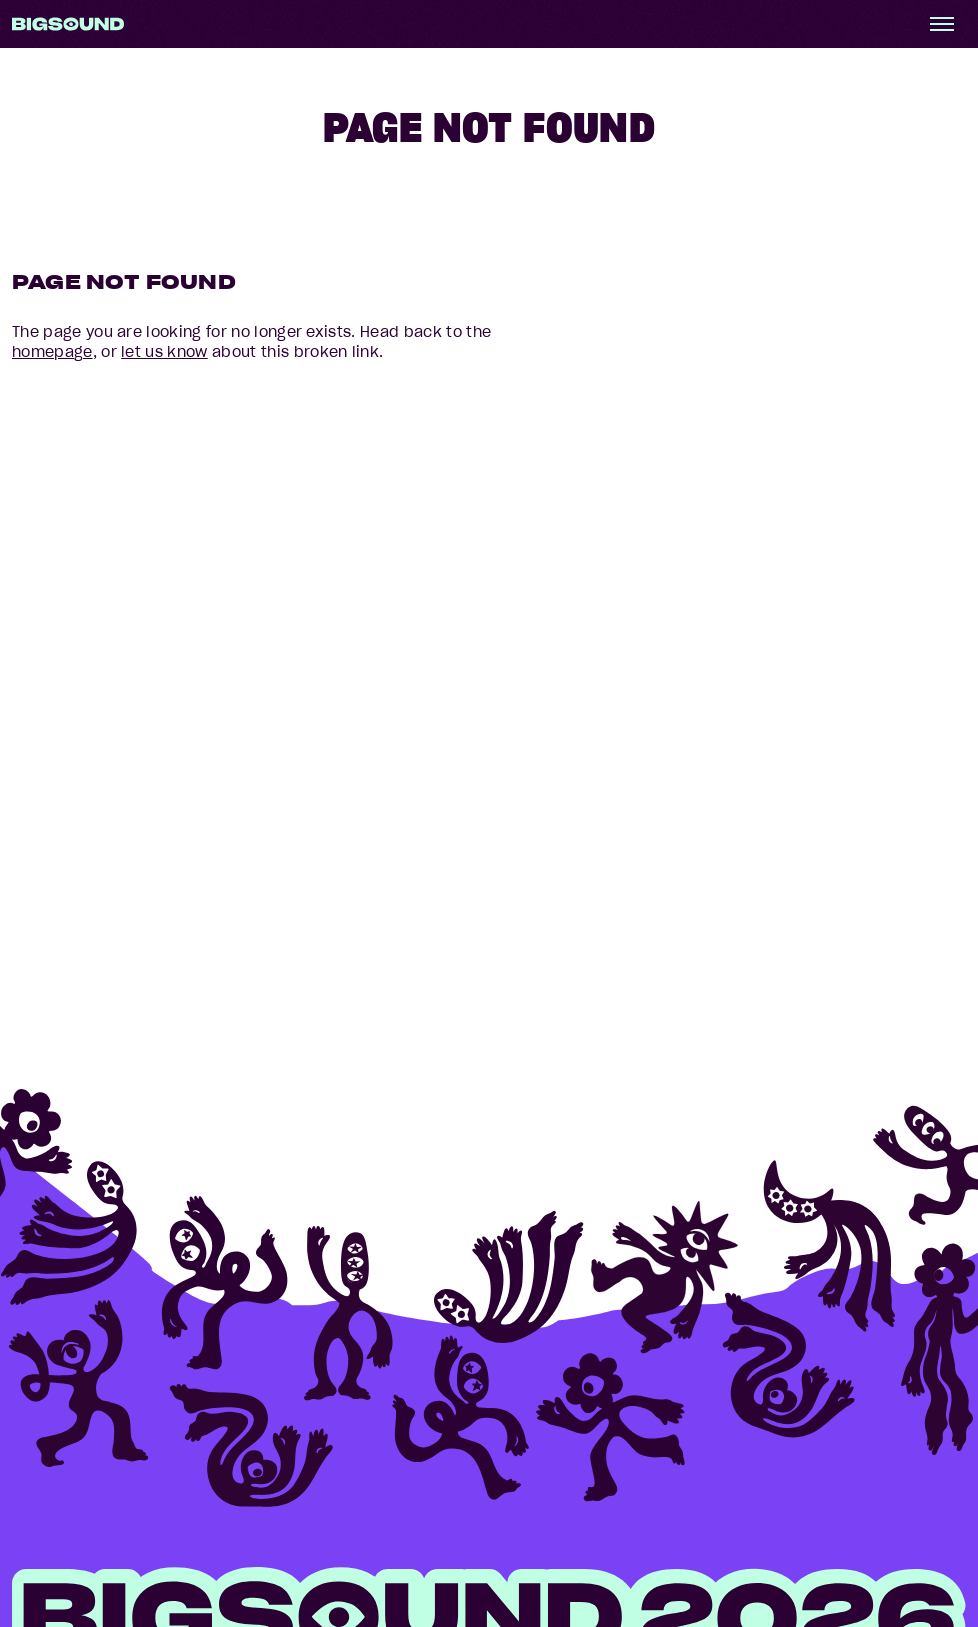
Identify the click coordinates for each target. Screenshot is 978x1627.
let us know (164, 352)
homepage (52, 352)
